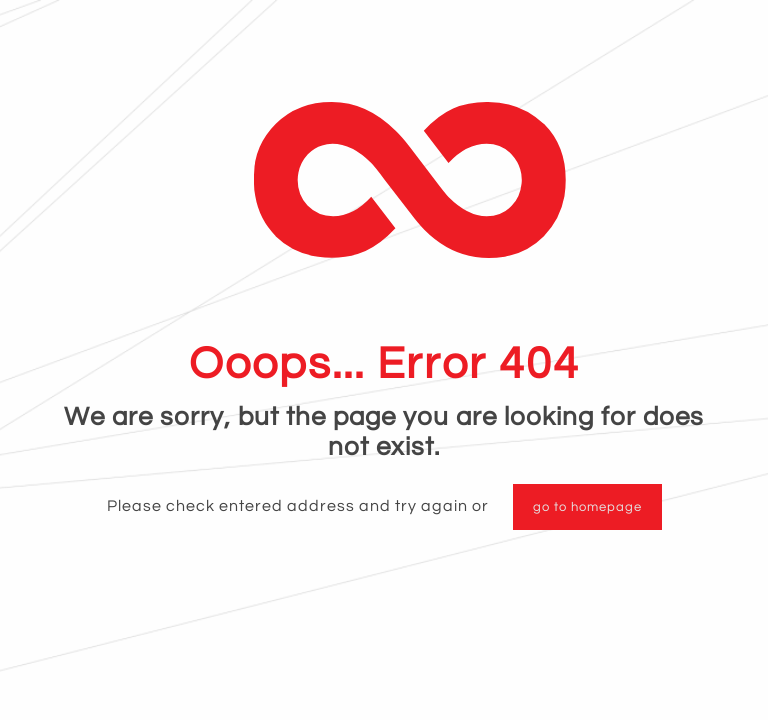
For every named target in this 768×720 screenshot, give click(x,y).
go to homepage (587, 507)
